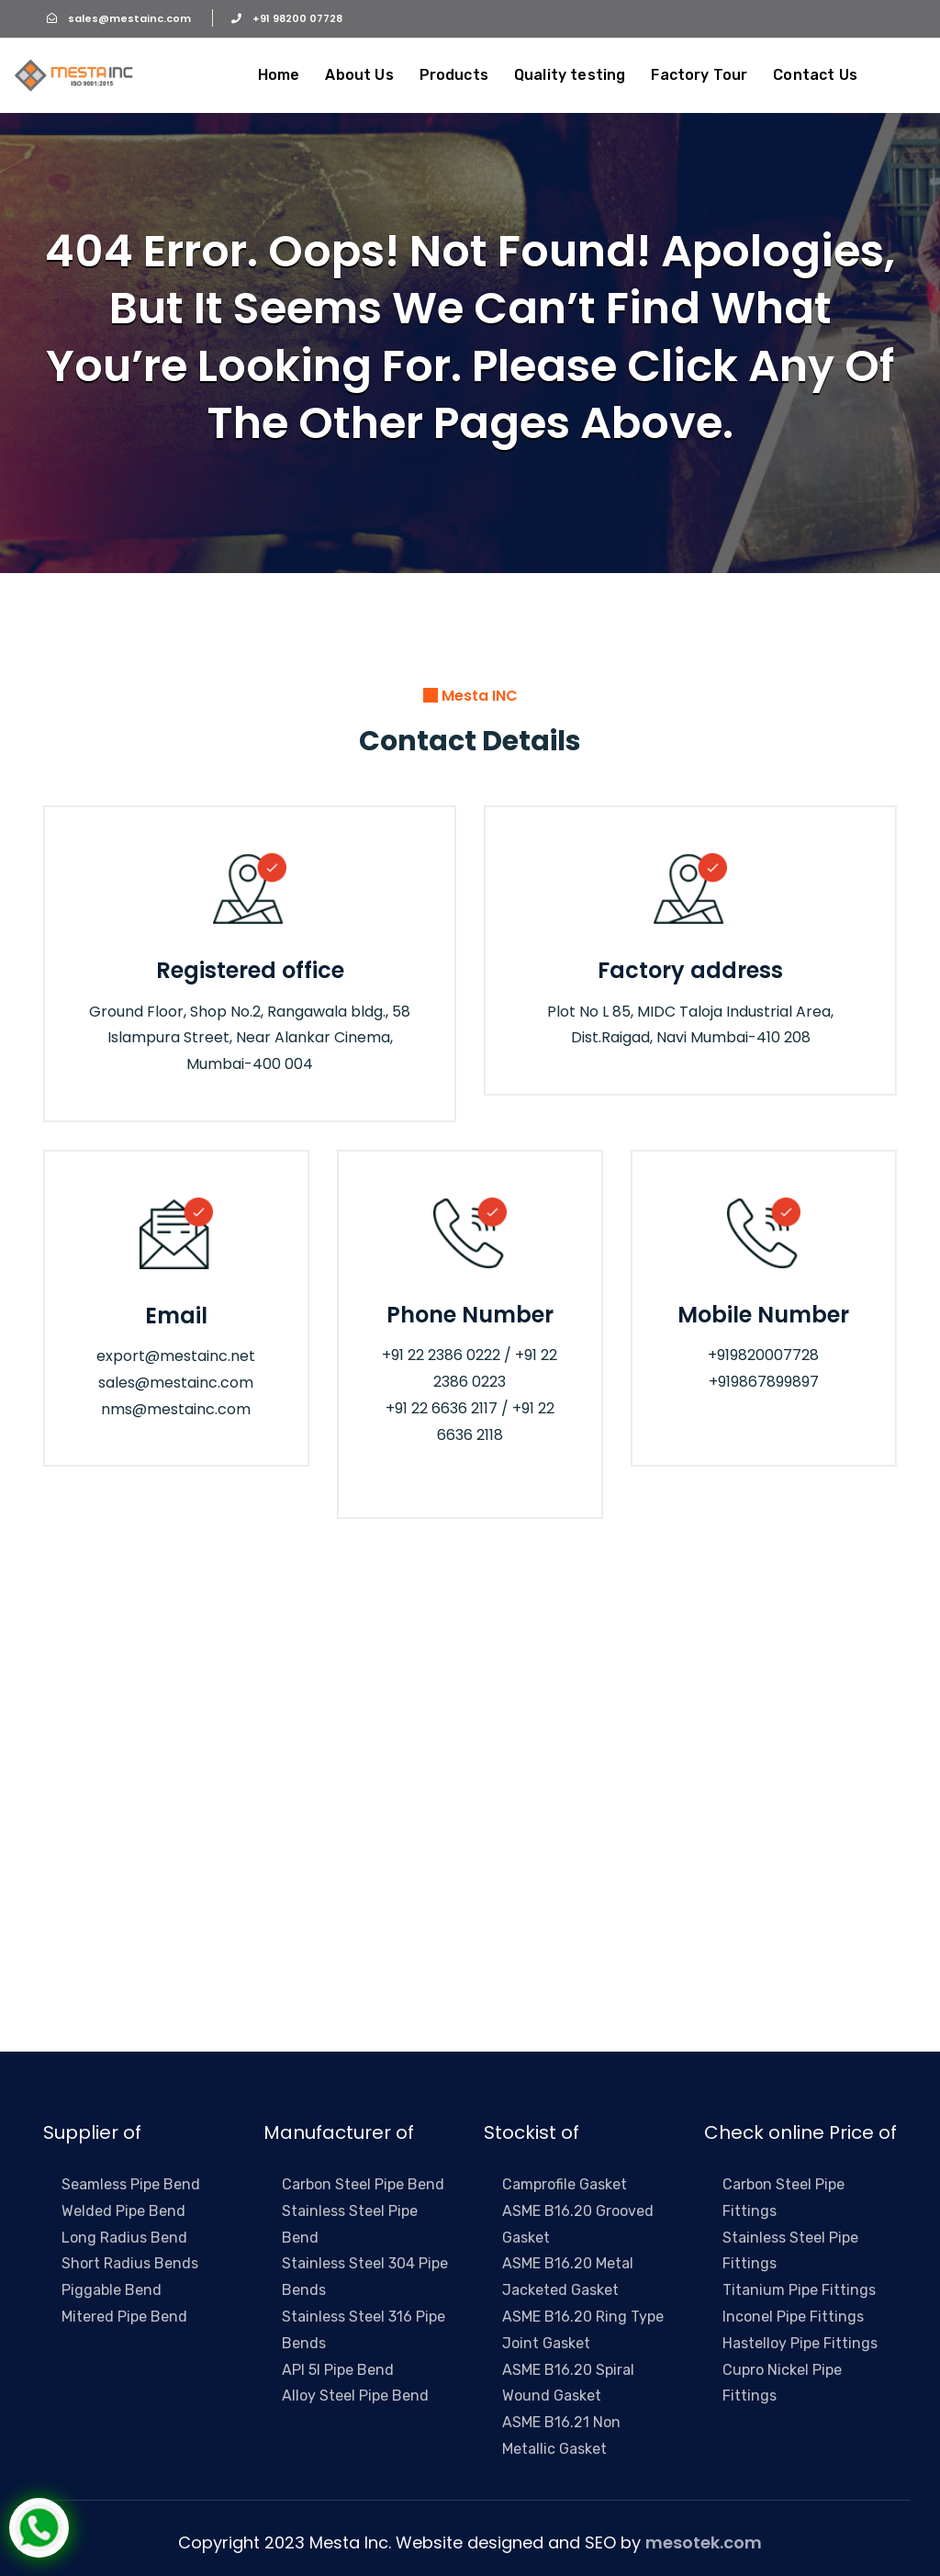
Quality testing (569, 75)
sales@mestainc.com (118, 18)
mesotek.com (703, 2542)
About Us (359, 75)
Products (454, 75)
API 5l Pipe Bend (338, 2370)
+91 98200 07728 (277, 18)
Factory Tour (699, 75)
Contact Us (815, 75)
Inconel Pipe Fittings (793, 2316)
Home (279, 75)
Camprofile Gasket (564, 2184)
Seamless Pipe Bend (131, 2184)
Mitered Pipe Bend (124, 2316)
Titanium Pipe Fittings (799, 2290)
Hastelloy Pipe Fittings (800, 2343)
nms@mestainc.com (176, 1409)
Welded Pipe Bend (123, 2211)
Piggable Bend (112, 2290)
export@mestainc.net (175, 1356)
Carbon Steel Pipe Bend (363, 2184)
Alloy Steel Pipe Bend (355, 2395)
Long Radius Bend (124, 2237)
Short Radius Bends (130, 2263)
